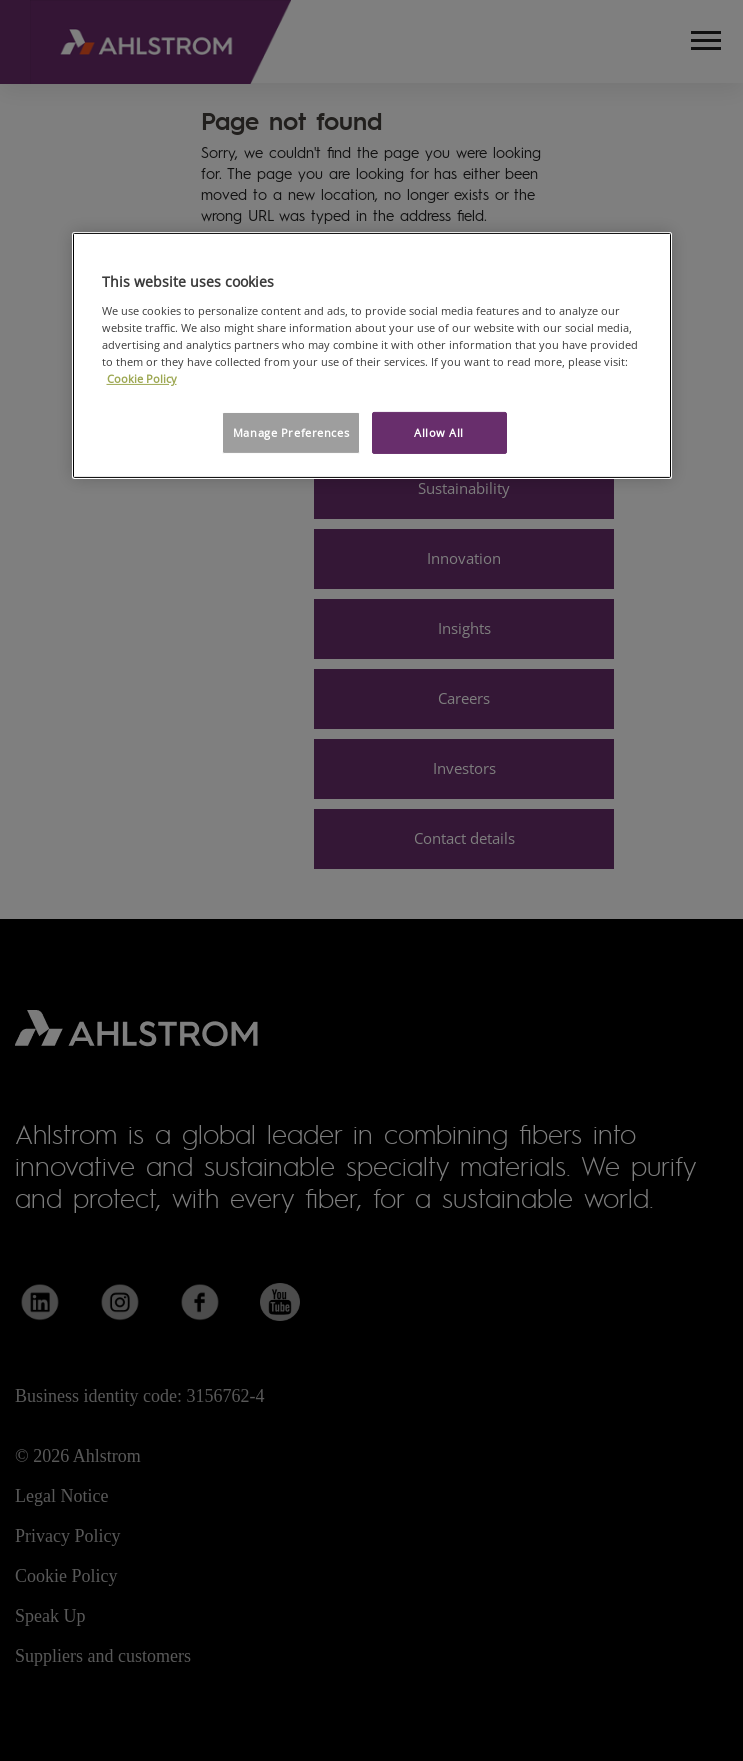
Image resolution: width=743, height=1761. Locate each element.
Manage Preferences (291, 432)
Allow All (439, 432)
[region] (372, 355)
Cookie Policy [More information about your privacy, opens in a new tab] (142, 378)
